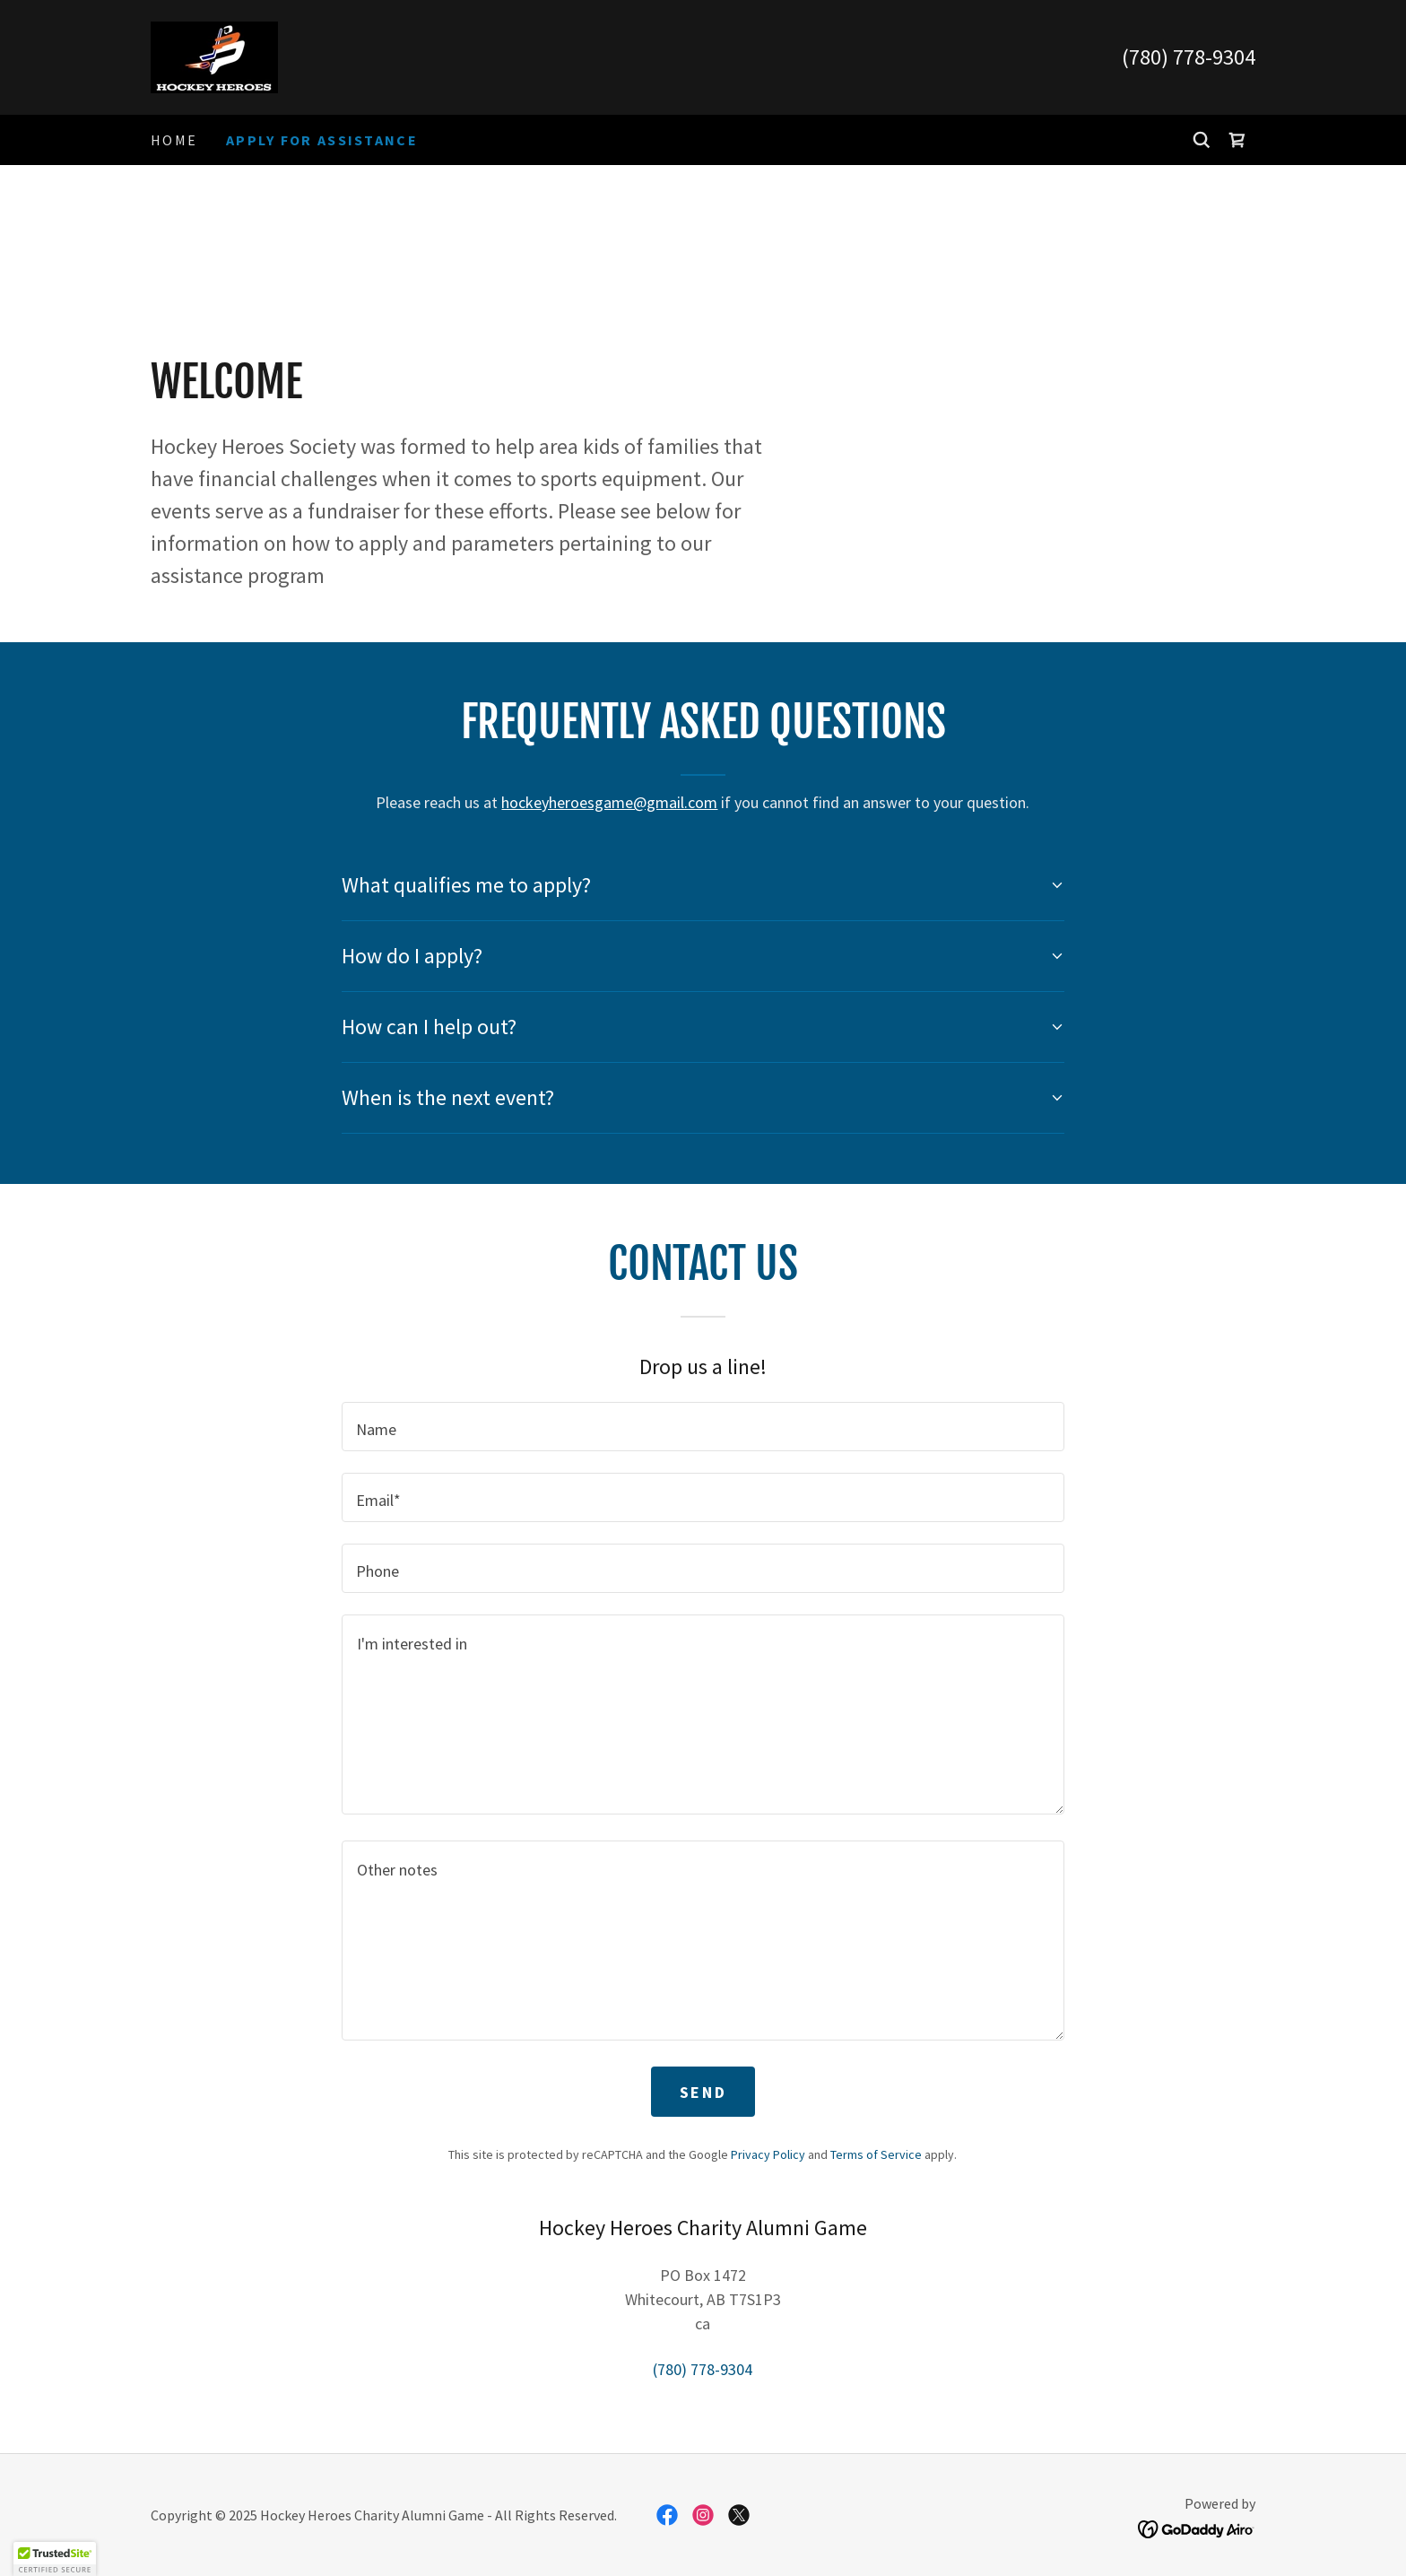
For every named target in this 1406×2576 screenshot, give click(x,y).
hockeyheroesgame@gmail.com (609, 802)
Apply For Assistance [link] (322, 140)
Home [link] (174, 140)
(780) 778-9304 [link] (1188, 57)
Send (703, 2092)
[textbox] (702, 1426)
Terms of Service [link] (876, 2154)
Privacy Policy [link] (768, 2154)
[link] (214, 55)
